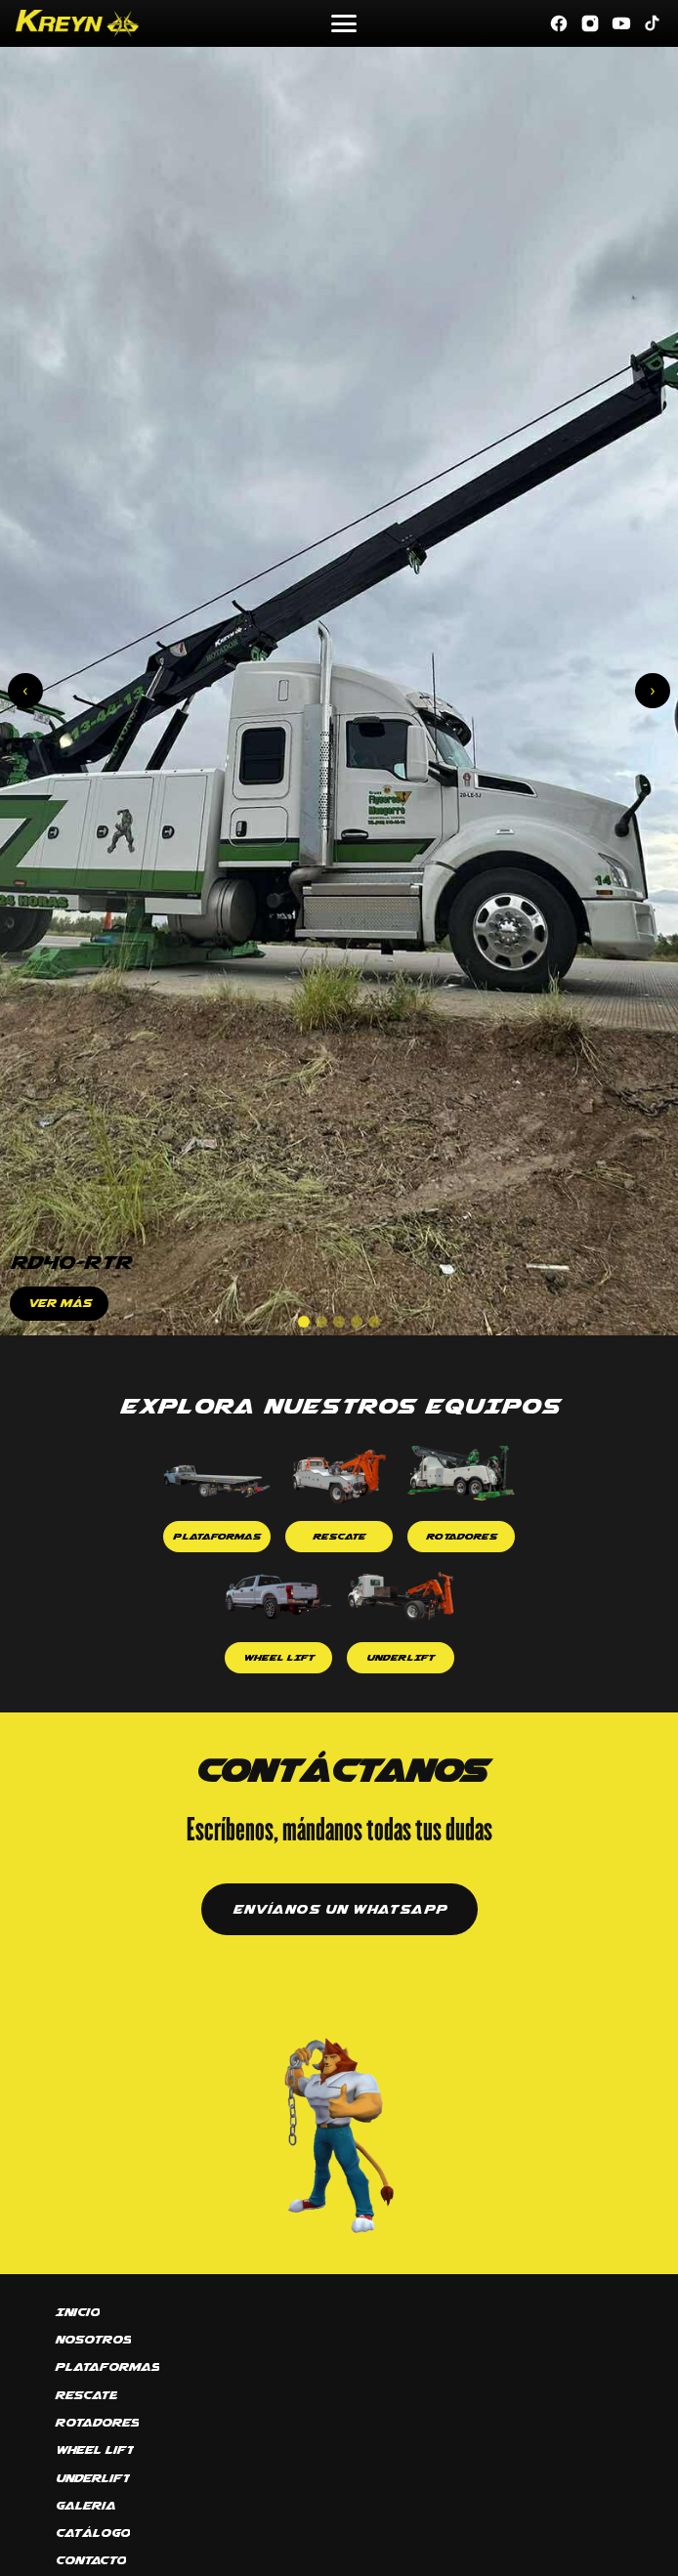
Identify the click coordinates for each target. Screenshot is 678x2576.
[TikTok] (652, 23)
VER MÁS (59, 1302)
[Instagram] (590, 23)
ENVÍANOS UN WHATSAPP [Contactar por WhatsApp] (339, 1909)
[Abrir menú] (344, 23)
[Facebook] (559, 23)
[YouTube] (621, 23)
